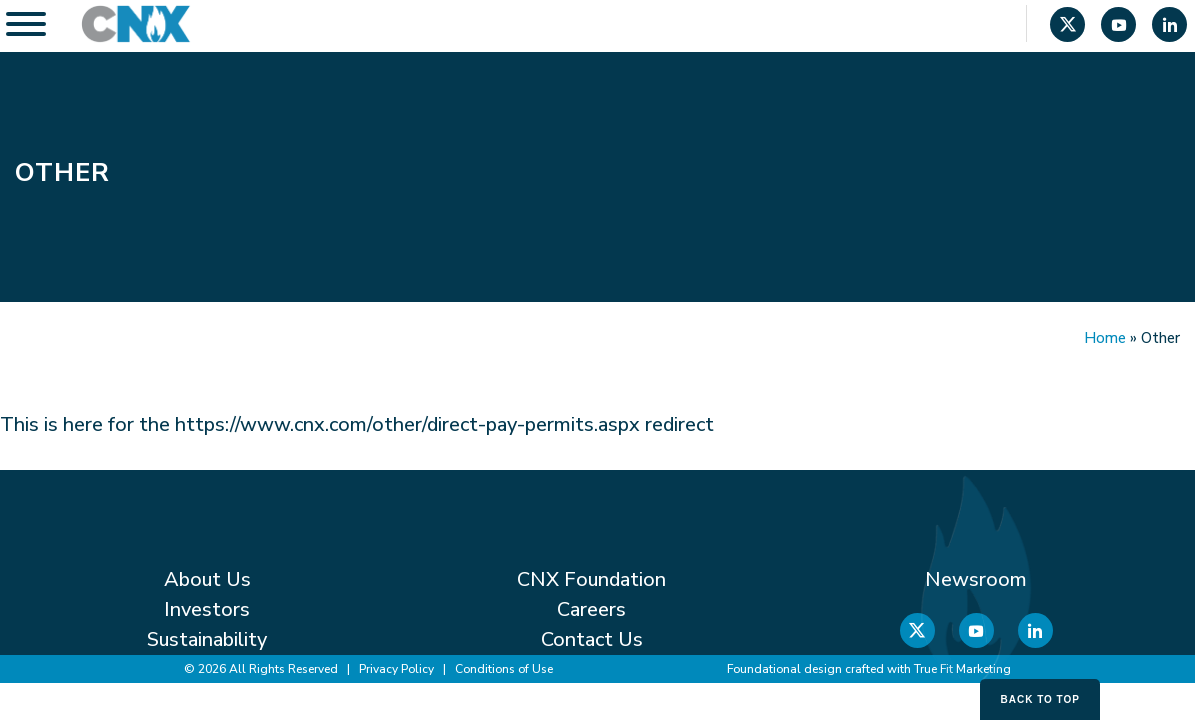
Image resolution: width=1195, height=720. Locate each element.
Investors (207, 609)
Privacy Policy (396, 669)
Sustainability (207, 639)
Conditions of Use (504, 669)
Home (1105, 338)
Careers (591, 609)
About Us (207, 579)
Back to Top (1040, 699)
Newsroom (976, 579)
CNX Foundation (591, 579)
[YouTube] (1118, 27)
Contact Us (592, 639)
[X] (1067, 27)
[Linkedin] (1169, 27)
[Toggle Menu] (26, 24)
